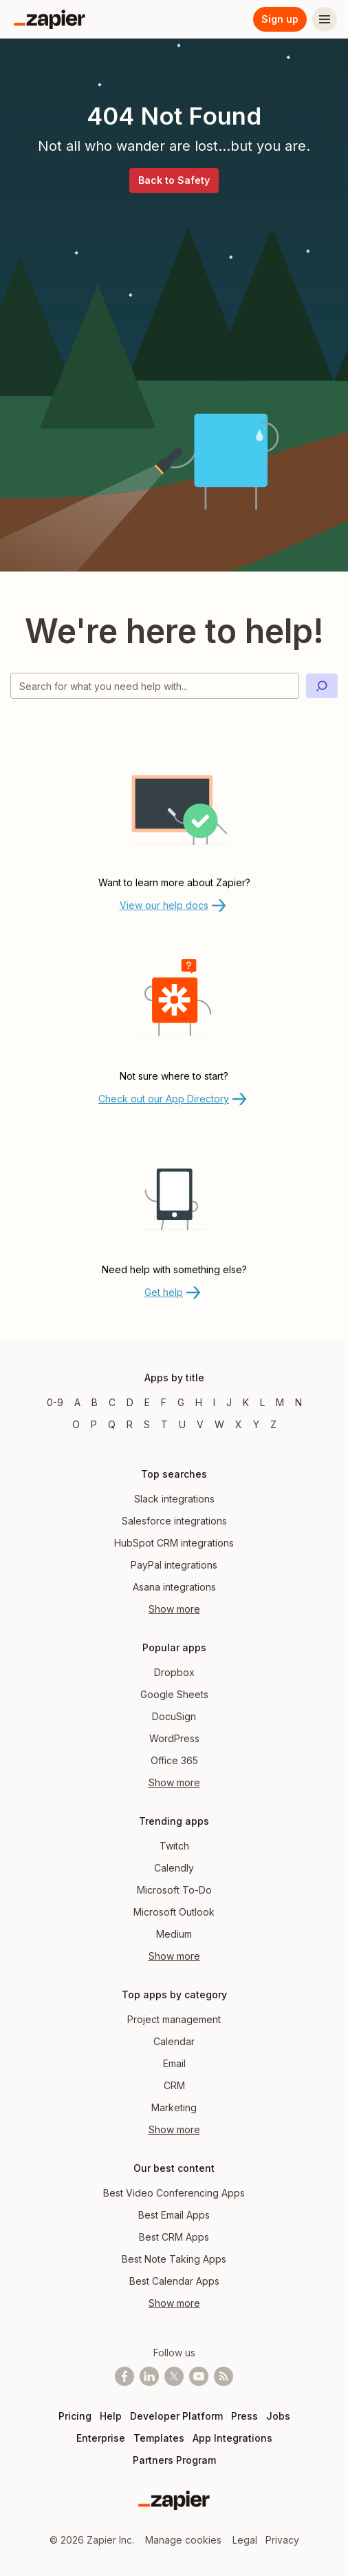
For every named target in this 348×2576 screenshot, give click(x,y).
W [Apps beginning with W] (219, 1424)
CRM (174, 2085)
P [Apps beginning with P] (94, 1424)
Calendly (174, 1868)
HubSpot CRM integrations (174, 1543)
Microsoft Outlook (174, 1912)
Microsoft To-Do (174, 1890)
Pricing (74, 2416)
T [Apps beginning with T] (164, 1424)
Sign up (279, 19)
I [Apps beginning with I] (214, 1402)
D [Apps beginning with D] (130, 1402)
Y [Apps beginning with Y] (256, 1424)
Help (111, 2416)
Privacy (282, 2540)
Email (174, 2063)
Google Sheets (174, 1694)
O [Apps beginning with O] (76, 1424)
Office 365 (174, 1760)
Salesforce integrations (174, 1521)
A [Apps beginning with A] (77, 1402)
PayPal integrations (174, 1565)
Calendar (174, 2041)
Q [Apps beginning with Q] (112, 1424)
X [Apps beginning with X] (238, 1424)
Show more (174, 1609)
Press (244, 2416)
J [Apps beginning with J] (229, 1402)
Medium (174, 1934)
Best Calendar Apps (174, 2281)
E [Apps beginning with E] (147, 1402)
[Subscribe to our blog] (223, 2376)
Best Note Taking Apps (174, 2259)
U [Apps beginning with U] (182, 1424)
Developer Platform (176, 2416)
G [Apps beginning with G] (180, 1402)
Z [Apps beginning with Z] (273, 1424)
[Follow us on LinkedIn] (149, 2376)
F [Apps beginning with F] (163, 1402)
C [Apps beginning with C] (112, 1402)
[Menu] (324, 19)
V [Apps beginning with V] (200, 1424)
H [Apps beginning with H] (198, 1402)
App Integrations (232, 2438)
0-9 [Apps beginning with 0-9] (55, 1402)
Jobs (278, 2416)
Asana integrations (174, 1587)
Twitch (174, 1846)
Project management (174, 2019)
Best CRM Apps (174, 2237)
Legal (244, 2540)
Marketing (174, 2107)
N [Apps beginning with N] (298, 1402)
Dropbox (174, 1672)
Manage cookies (183, 2540)
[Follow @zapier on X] (174, 2376)
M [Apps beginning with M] (280, 1402)
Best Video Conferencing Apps (174, 2193)
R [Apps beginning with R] (130, 1424)
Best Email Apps (174, 2215)
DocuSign (174, 1716)
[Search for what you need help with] (154, 685)
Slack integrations (174, 1499)
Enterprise (100, 2438)
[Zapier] (49, 19)
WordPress (174, 1738)
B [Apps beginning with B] (94, 1402)
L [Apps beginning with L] (262, 1402)
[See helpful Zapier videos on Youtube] (198, 2376)
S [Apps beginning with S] (147, 1424)
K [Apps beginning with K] (246, 1402)
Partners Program (174, 2460)
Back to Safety (174, 180)
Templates (158, 2438)
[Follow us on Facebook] (124, 2376)
